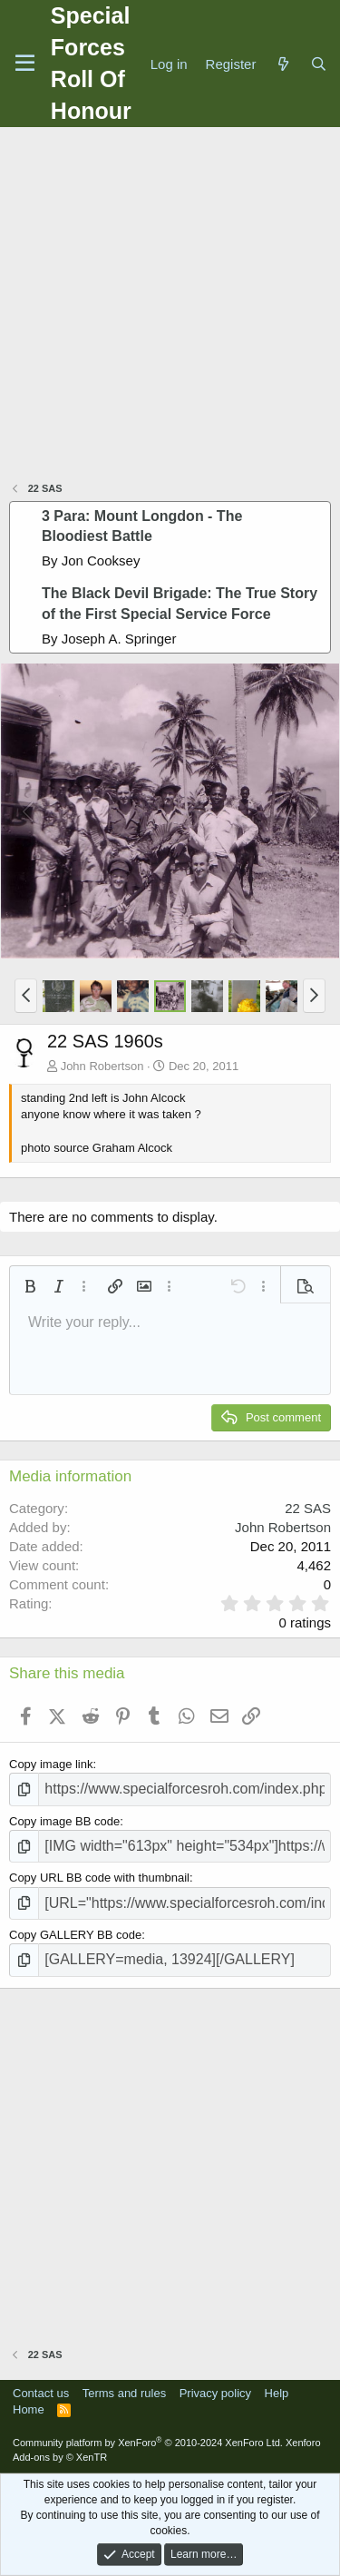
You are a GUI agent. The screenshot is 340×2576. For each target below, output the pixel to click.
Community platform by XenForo (148, 2442)
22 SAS (308, 1508)
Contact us (41, 2393)
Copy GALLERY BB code (75, 1935)
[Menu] (25, 63)
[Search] (318, 64)
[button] (26, 995)
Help (277, 2393)
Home (28, 2409)
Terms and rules (124, 2393)
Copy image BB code (64, 1821)
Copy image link (51, 1764)
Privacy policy (215, 2393)
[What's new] (282, 64)
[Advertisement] (170, 306)
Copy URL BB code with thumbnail (99, 1877)
